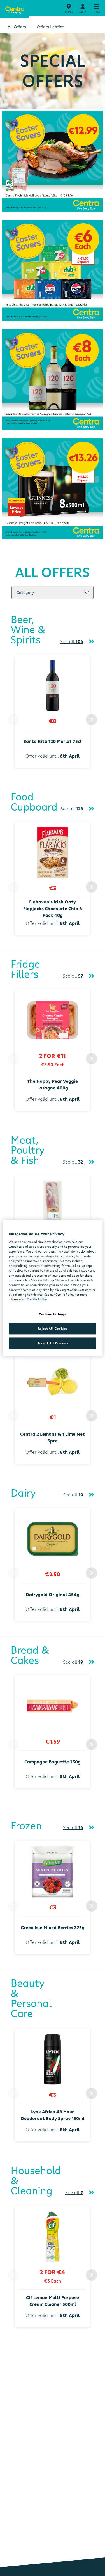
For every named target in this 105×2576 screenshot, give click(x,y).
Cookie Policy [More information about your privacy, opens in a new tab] (37, 1299)
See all (71, 641)
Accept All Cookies (52, 1343)
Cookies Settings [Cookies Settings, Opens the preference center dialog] (52, 1314)
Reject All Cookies (52, 1328)
